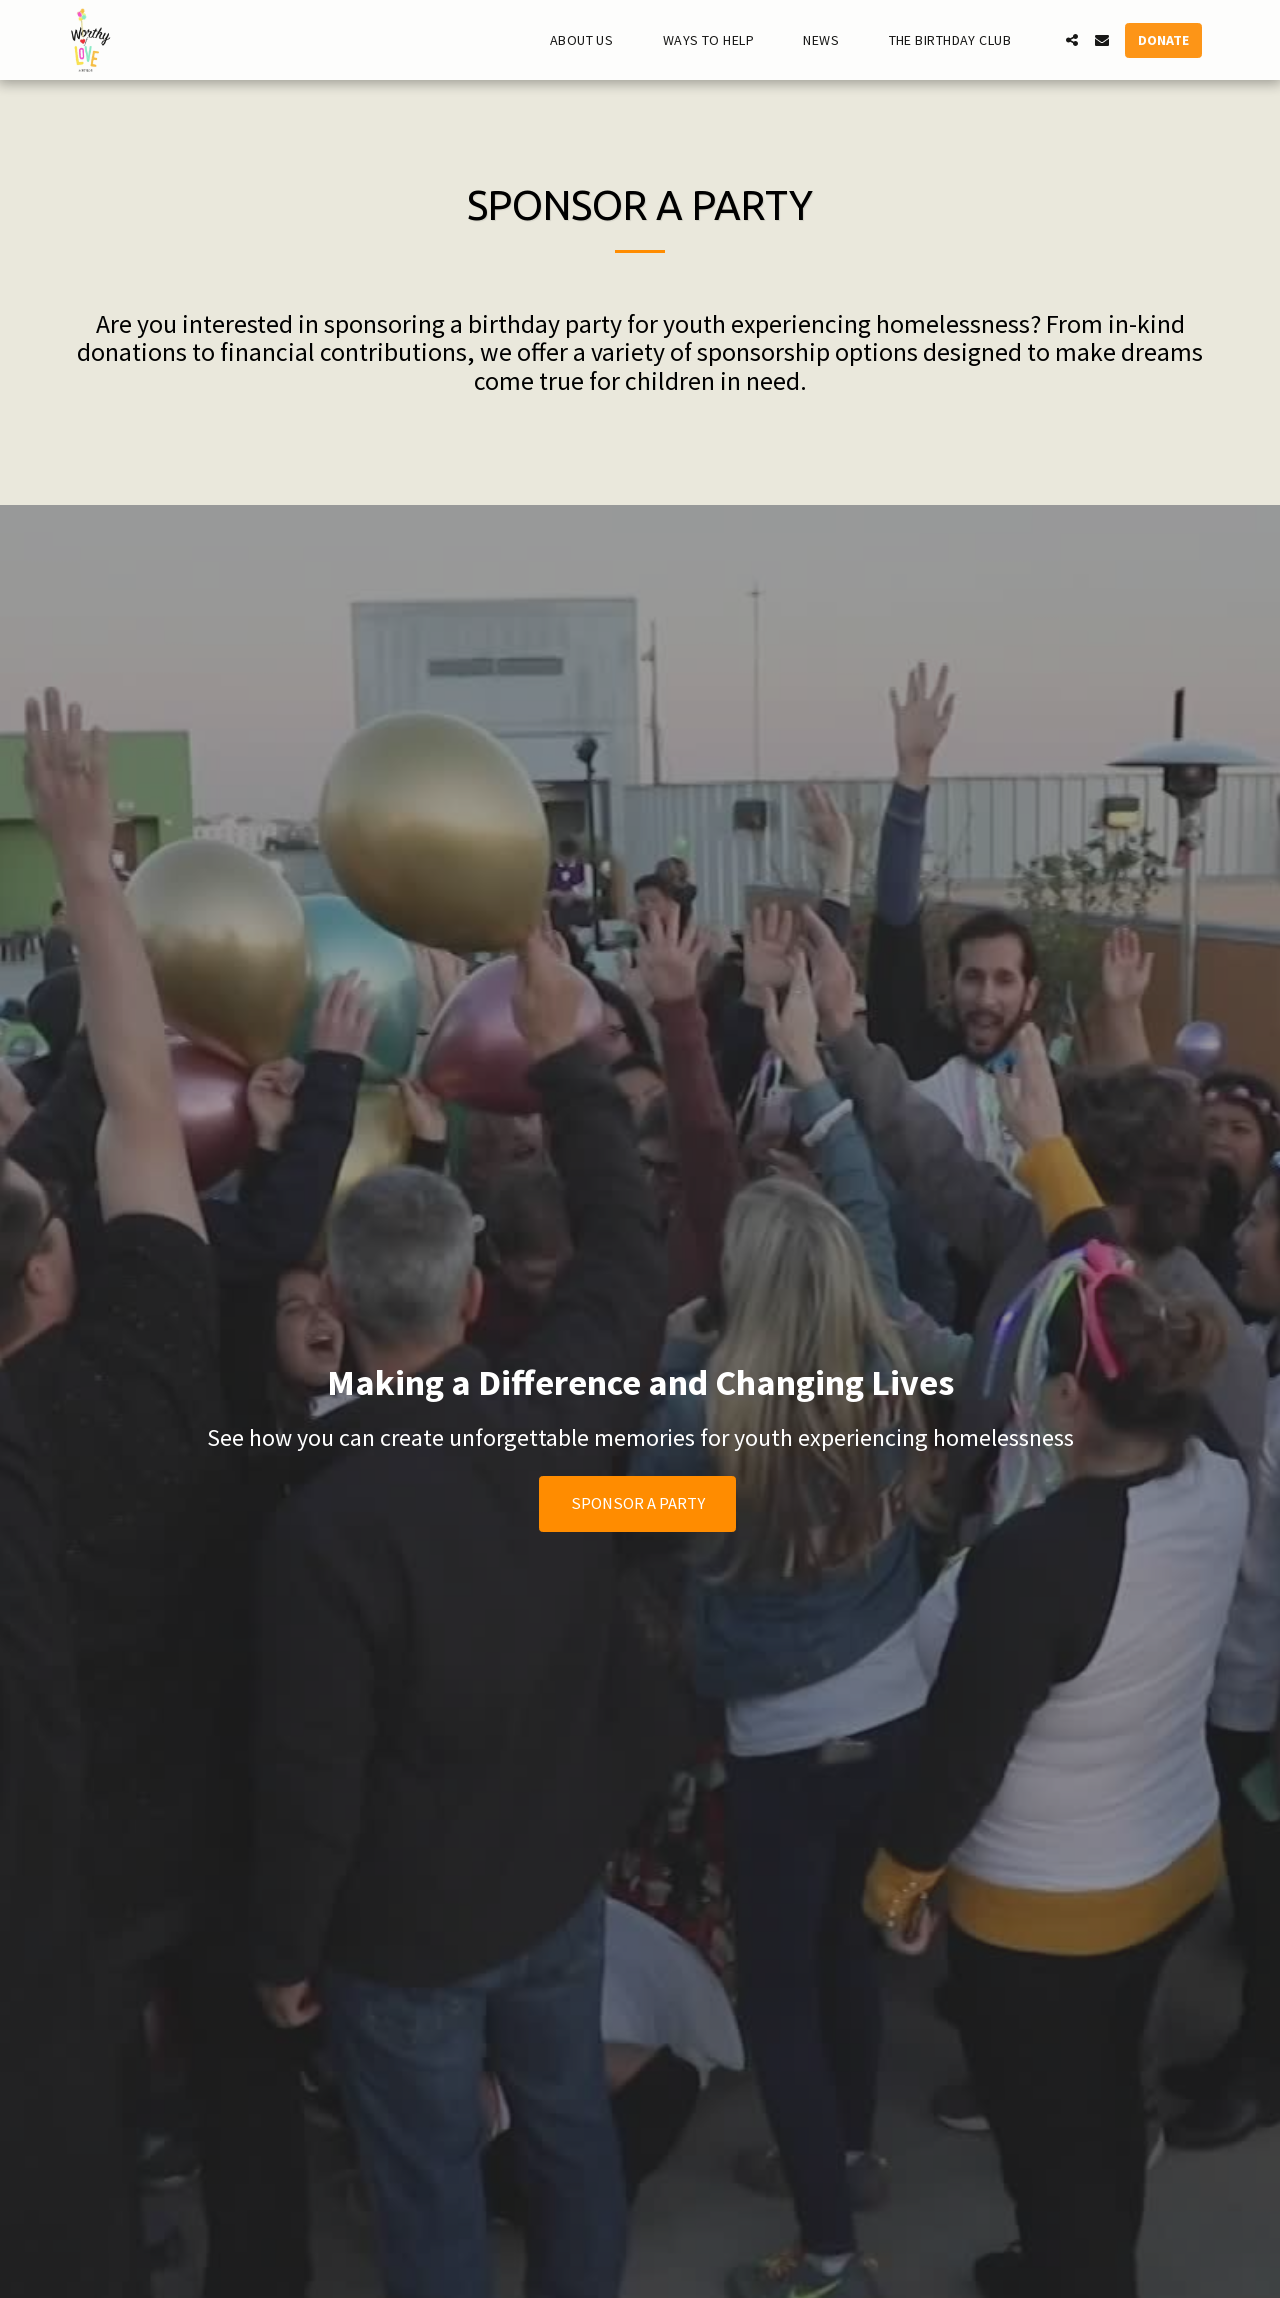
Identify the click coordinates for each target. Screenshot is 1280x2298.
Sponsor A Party (638, 1503)
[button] (590, 40)
